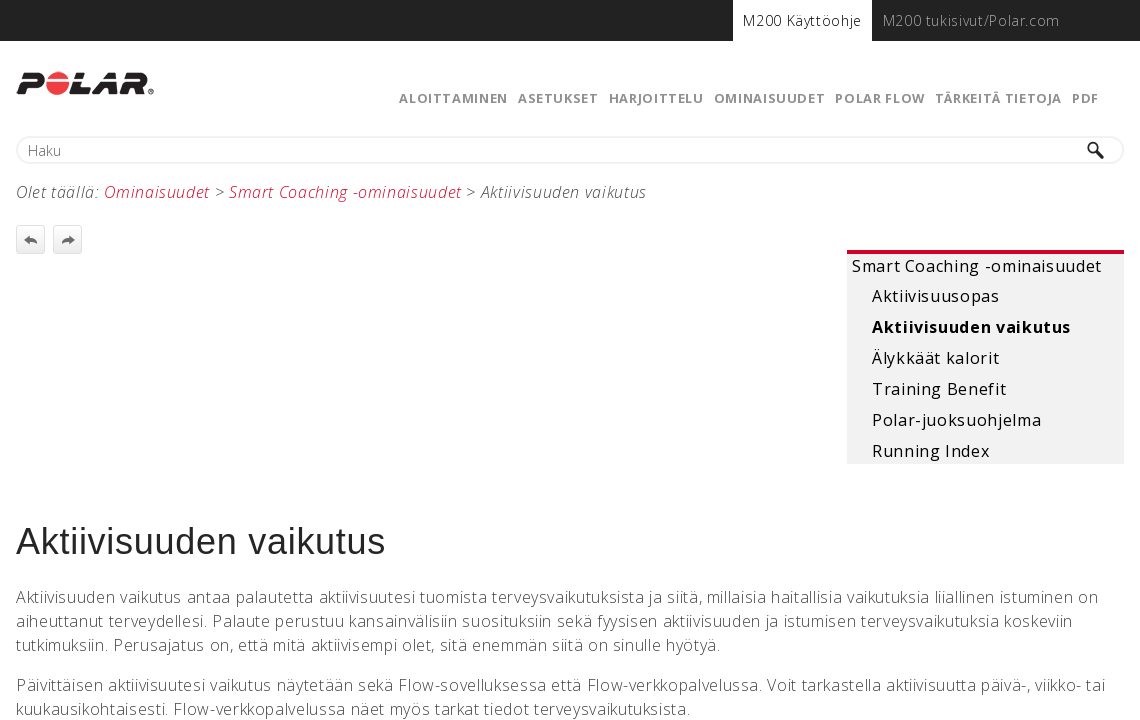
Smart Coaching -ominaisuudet (977, 266)
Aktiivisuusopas (936, 296)
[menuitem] (802, 20)
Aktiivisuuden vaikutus (971, 327)
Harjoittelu (656, 98)
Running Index (930, 451)
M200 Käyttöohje (802, 20)
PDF (1085, 98)
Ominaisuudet (770, 98)
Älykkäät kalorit (935, 358)
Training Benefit (939, 389)
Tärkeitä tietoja (998, 98)
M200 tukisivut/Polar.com (971, 20)
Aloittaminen (453, 98)
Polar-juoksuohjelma (956, 420)
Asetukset (558, 98)
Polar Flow (879, 98)
